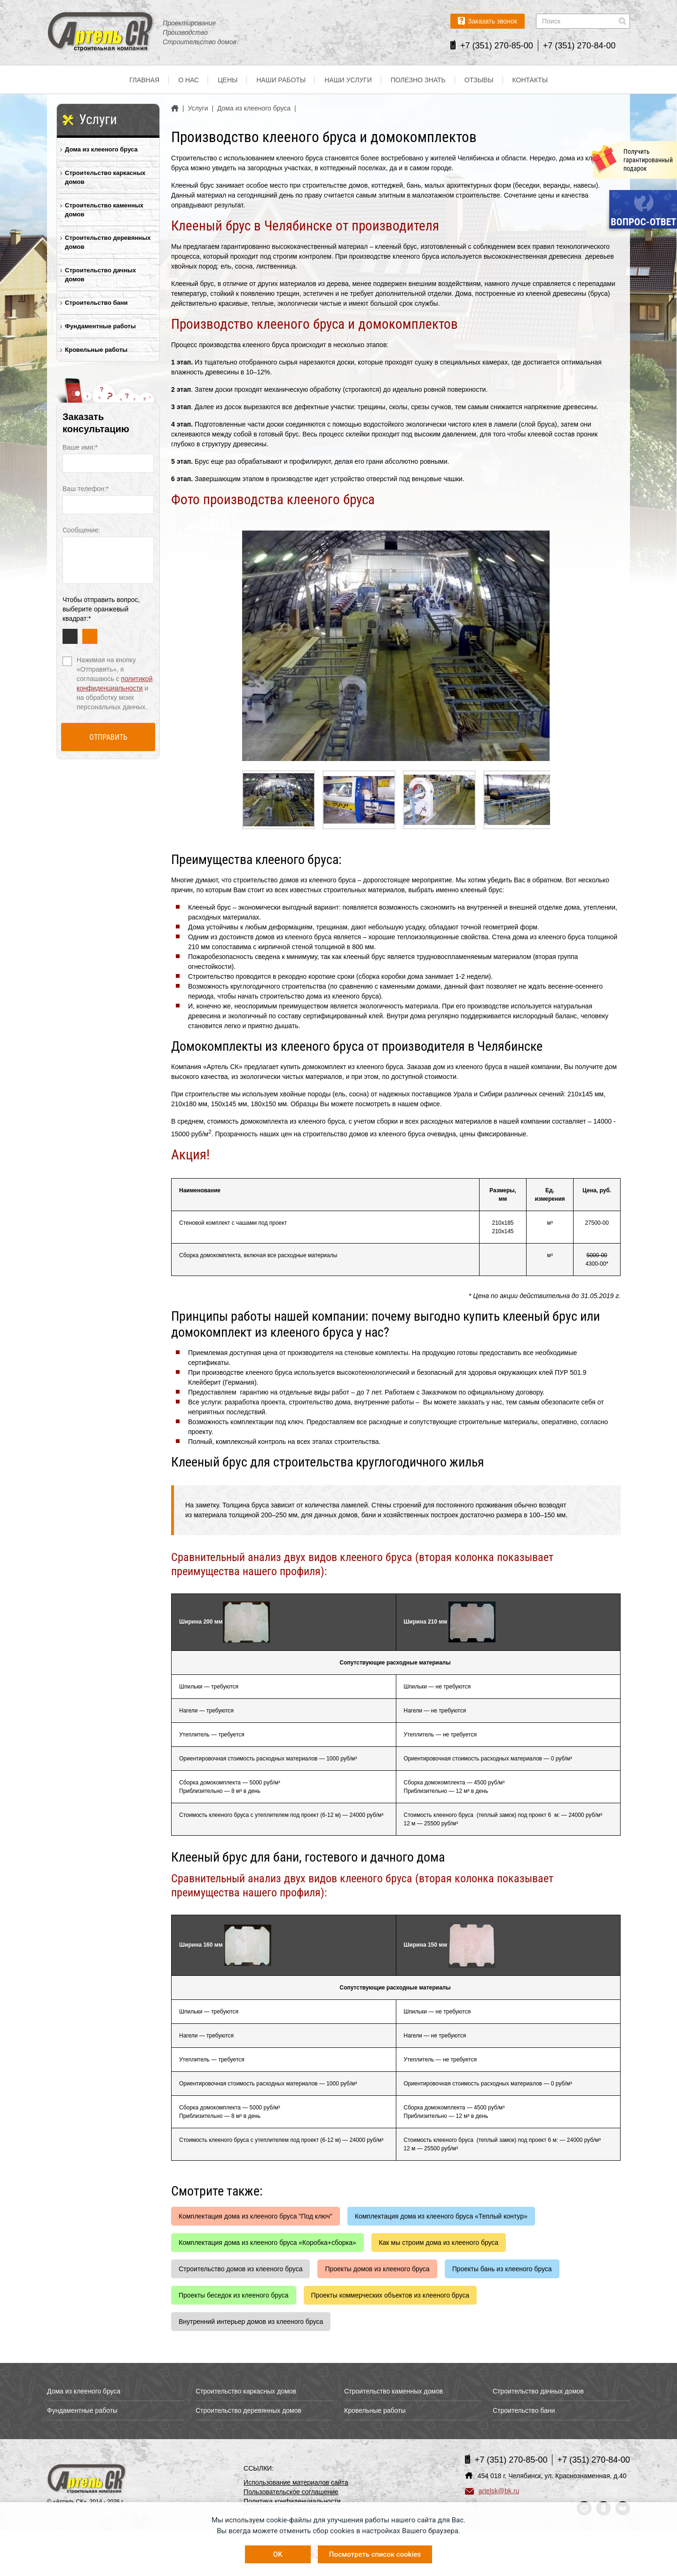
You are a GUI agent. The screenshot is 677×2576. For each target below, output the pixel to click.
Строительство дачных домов (100, 275)
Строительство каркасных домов (105, 177)
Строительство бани (96, 302)
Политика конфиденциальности (292, 2501)
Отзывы (479, 80)
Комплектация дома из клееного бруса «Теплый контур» (441, 2216)
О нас (188, 80)
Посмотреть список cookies (375, 2554)
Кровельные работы (96, 349)
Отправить (108, 737)
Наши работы (281, 80)
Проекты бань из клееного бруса (502, 2269)
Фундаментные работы (100, 326)
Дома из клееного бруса (101, 149)
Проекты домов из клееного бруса (377, 2269)
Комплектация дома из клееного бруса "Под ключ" (255, 2216)
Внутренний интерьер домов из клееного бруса (251, 2321)
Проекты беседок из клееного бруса (234, 2295)
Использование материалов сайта (296, 2482)
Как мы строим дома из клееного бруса (439, 2242)
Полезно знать (418, 80)
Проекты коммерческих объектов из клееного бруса (390, 2295)
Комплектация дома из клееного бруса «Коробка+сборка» (267, 2242)
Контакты (530, 80)
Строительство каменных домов (104, 210)
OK (278, 2554)
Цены (227, 80)
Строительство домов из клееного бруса (240, 2269)
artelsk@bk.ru (492, 2491)
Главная (144, 80)
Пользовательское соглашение (291, 2492)
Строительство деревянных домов (108, 242)
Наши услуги (348, 80)
